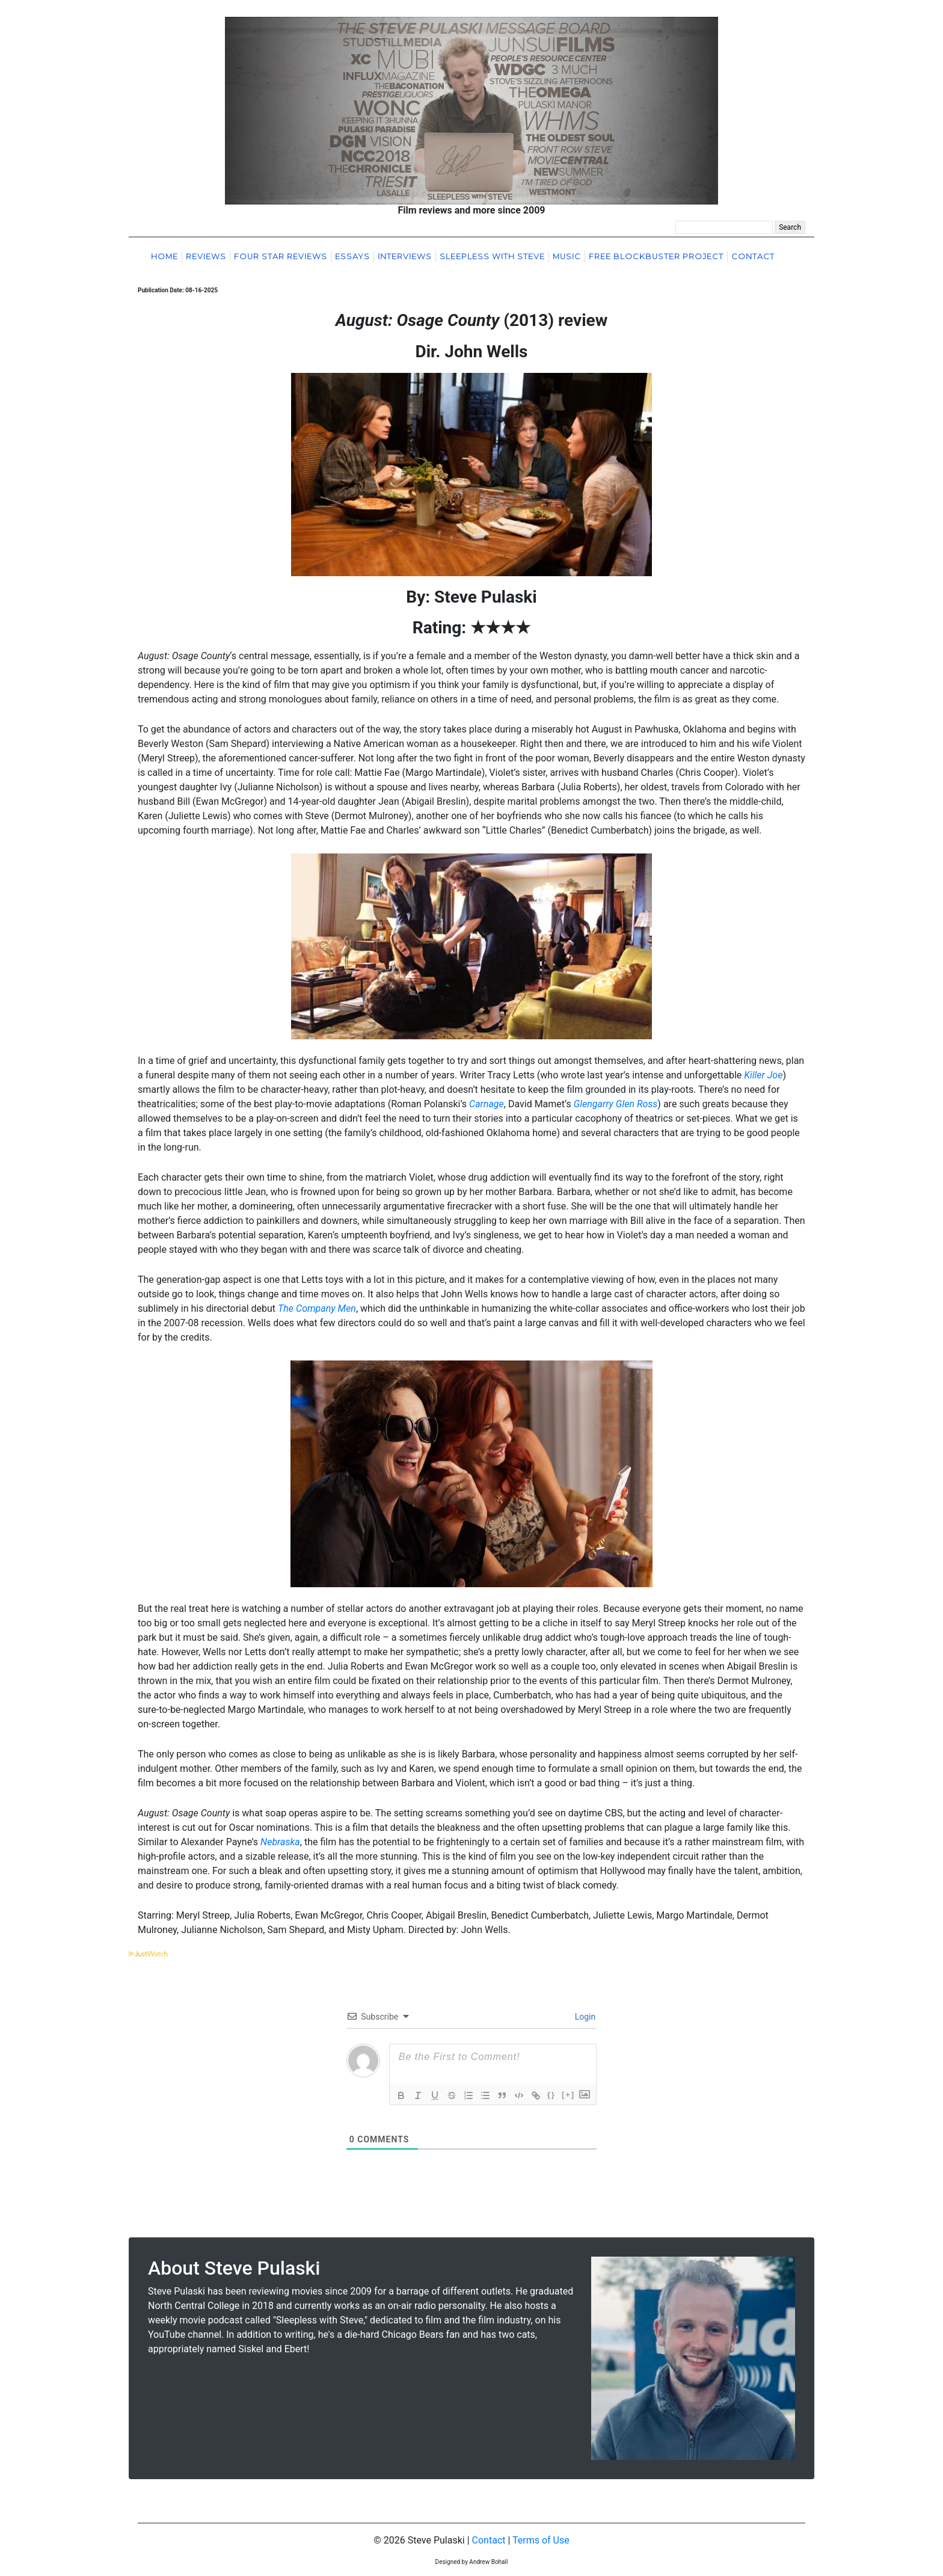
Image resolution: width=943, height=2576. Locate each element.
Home (164, 256)
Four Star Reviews (280, 256)
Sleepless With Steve (492, 256)
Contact (753, 256)
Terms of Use (541, 2540)
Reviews (206, 256)
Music (567, 256)
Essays (352, 256)
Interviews (405, 256)
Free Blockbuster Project (656, 256)
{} (551, 2094)
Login (584, 2016)
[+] (568, 2094)
